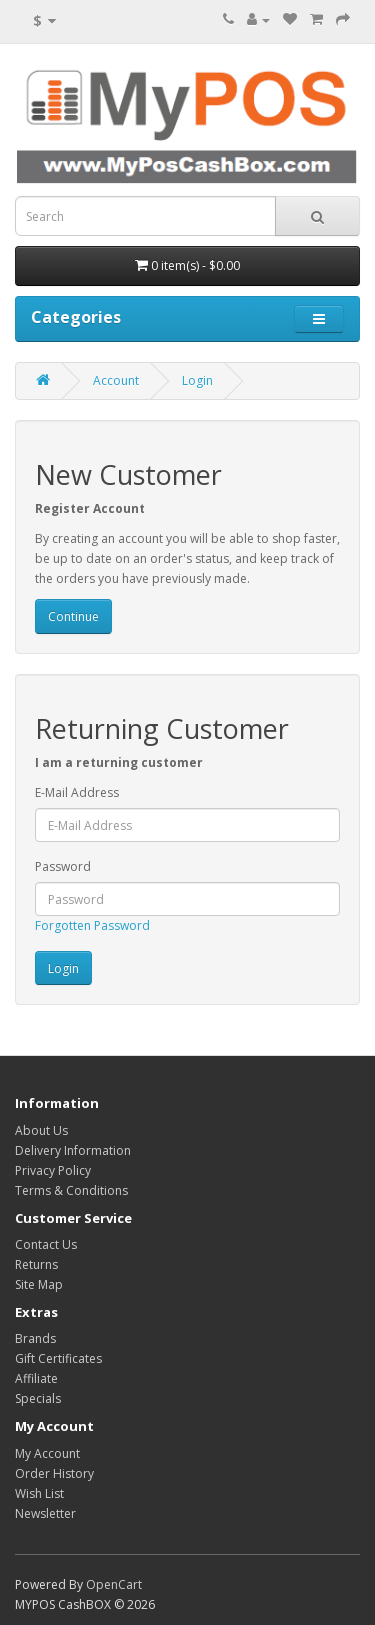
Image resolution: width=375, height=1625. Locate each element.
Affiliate (36, 1378)
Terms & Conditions (71, 1190)
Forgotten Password (92, 925)
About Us (41, 1130)
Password (63, 866)
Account (116, 380)
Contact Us (46, 1244)
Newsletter (45, 1513)
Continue (73, 616)
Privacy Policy (53, 1170)
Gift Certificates (58, 1358)
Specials (38, 1398)
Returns (36, 1264)
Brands (35, 1338)
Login (197, 380)
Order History (54, 1473)
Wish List (39, 1493)
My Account (47, 1453)
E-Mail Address (77, 792)
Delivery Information (73, 1150)
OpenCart (114, 1584)
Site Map (39, 1284)
